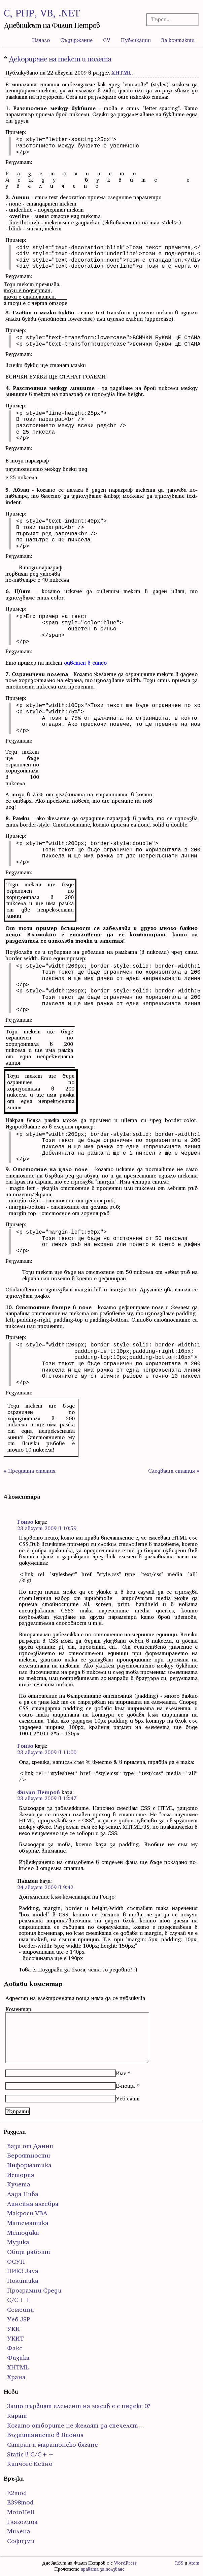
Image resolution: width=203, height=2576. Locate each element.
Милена (18, 2531)
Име (121, 2073)
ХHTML (121, 72)
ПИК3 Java (22, 2271)
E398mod (20, 2502)
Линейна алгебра (33, 2204)
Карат (17, 2415)
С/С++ (19, 2300)
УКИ (13, 2329)
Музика (18, 2242)
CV (106, 40)
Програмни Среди (34, 2290)
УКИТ (15, 2338)
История (20, 2175)
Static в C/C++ (30, 2454)
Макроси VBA (27, 2213)
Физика (18, 2357)
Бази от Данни (30, 2146)
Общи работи (28, 2252)
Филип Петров (38, 1792)
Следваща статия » (173, 1470)
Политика (22, 2280)
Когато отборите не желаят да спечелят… (75, 2425)
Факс (14, 2348)
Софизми (21, 2541)
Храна (16, 2377)
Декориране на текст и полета (60, 58)
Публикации (136, 40)
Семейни (20, 2309)
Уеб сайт (128, 2098)
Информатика (29, 2165)
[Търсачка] (170, 19)
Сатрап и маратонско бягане (52, 2444)
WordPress (125, 2563)
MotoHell (20, 2512)
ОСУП (16, 2261)
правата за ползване (103, 2569)
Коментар (18, 2009)
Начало (41, 40)
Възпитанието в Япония (45, 2435)
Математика (27, 2223)
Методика (23, 2232)
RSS (179, 2563)
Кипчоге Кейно (30, 2464)
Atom (194, 2563)
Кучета (18, 2184)
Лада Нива (22, 2194)
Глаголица (22, 2522)
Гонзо (25, 1521)
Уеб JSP (18, 2319)
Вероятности (28, 2155)
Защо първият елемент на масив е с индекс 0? (78, 2406)
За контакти (178, 40)
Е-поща (125, 2085)
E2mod (17, 2493)
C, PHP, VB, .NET (42, 13)
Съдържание (76, 40)
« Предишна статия (30, 1470)
